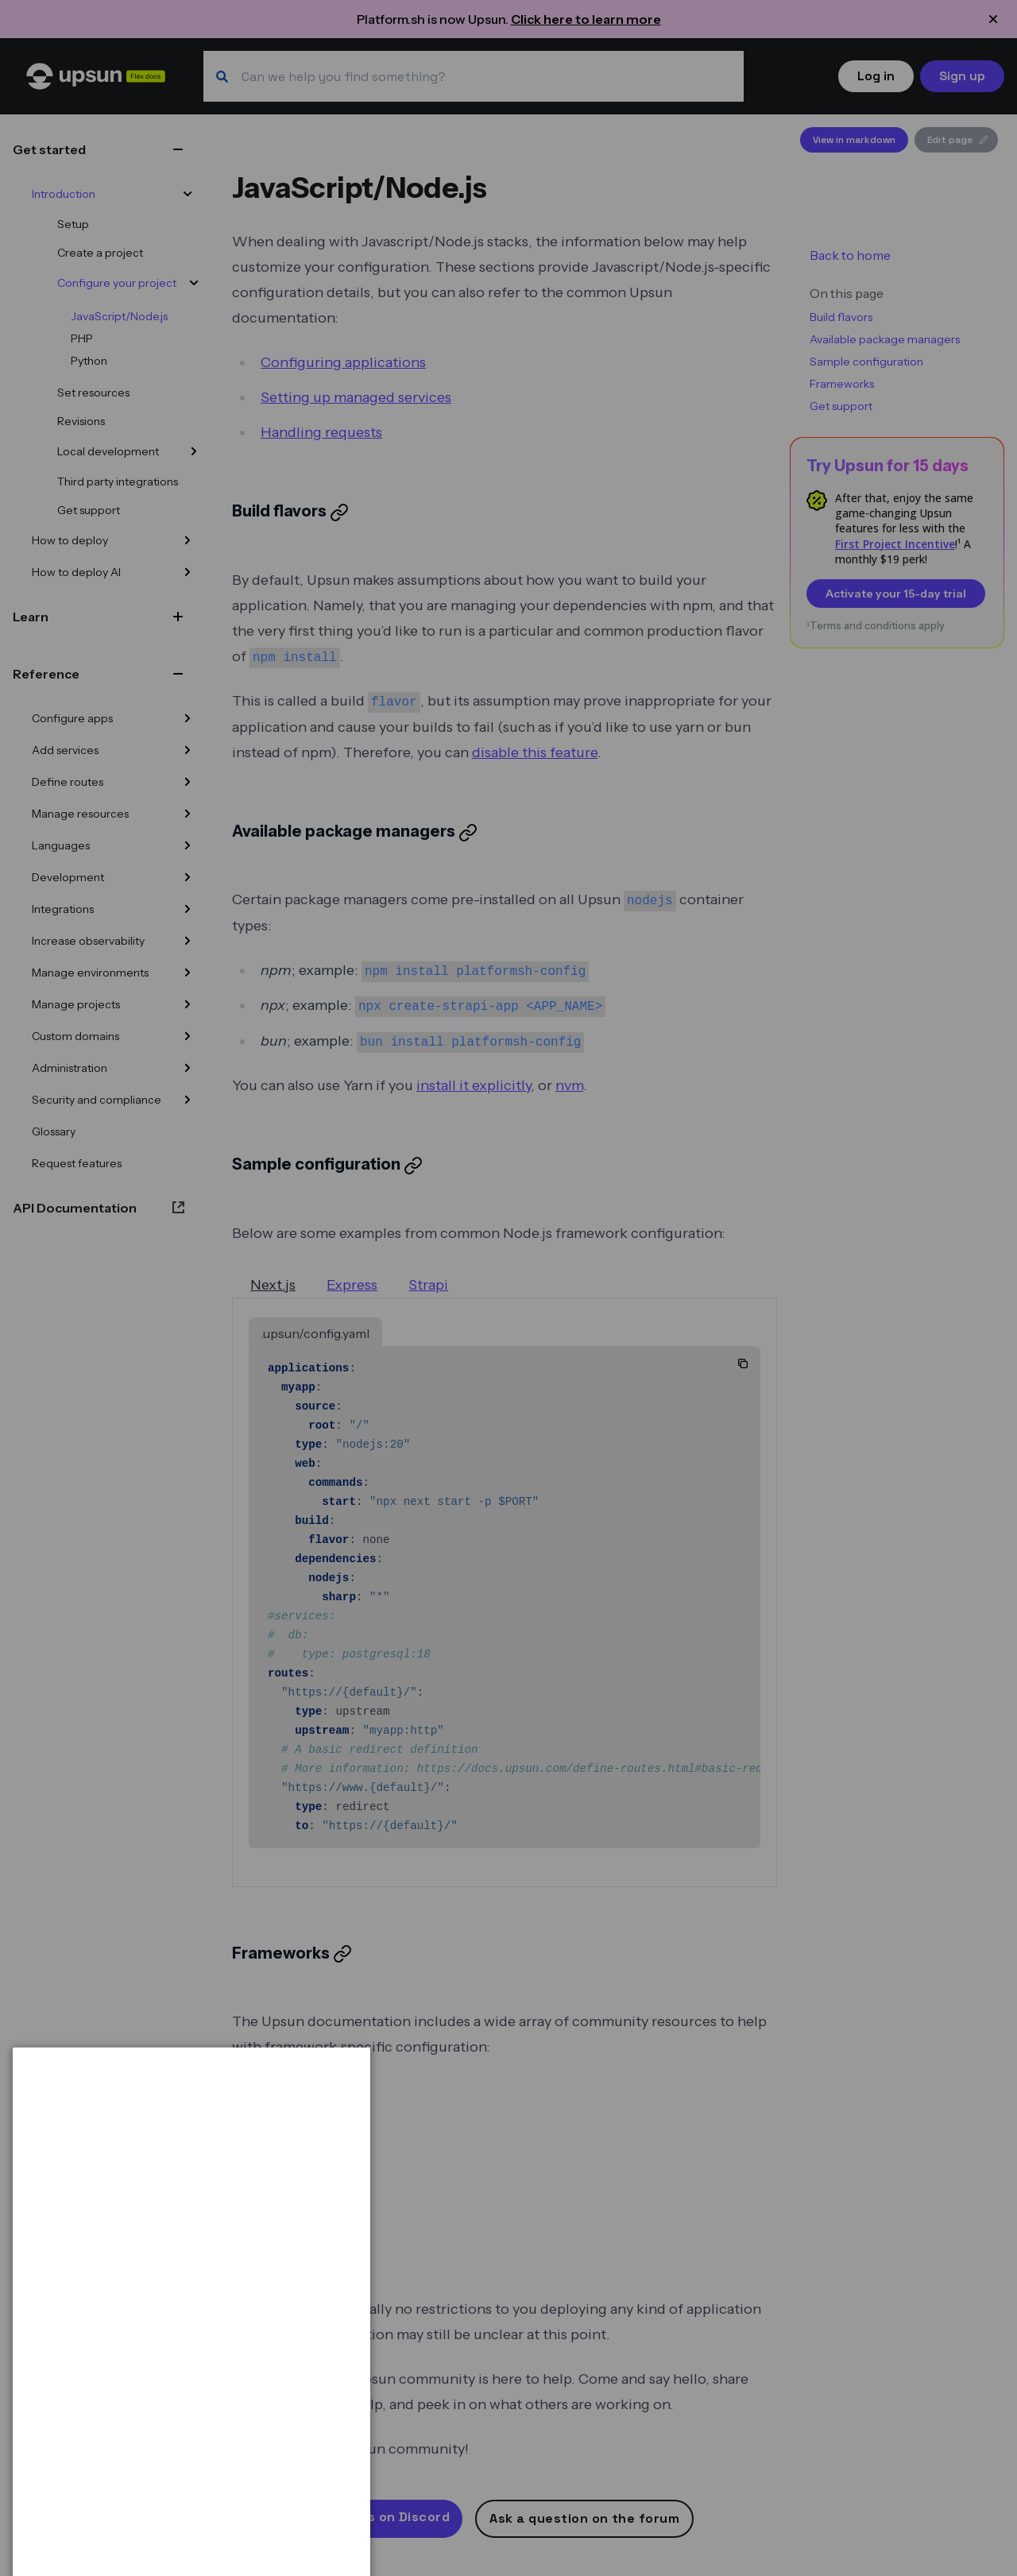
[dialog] (191, 2503)
